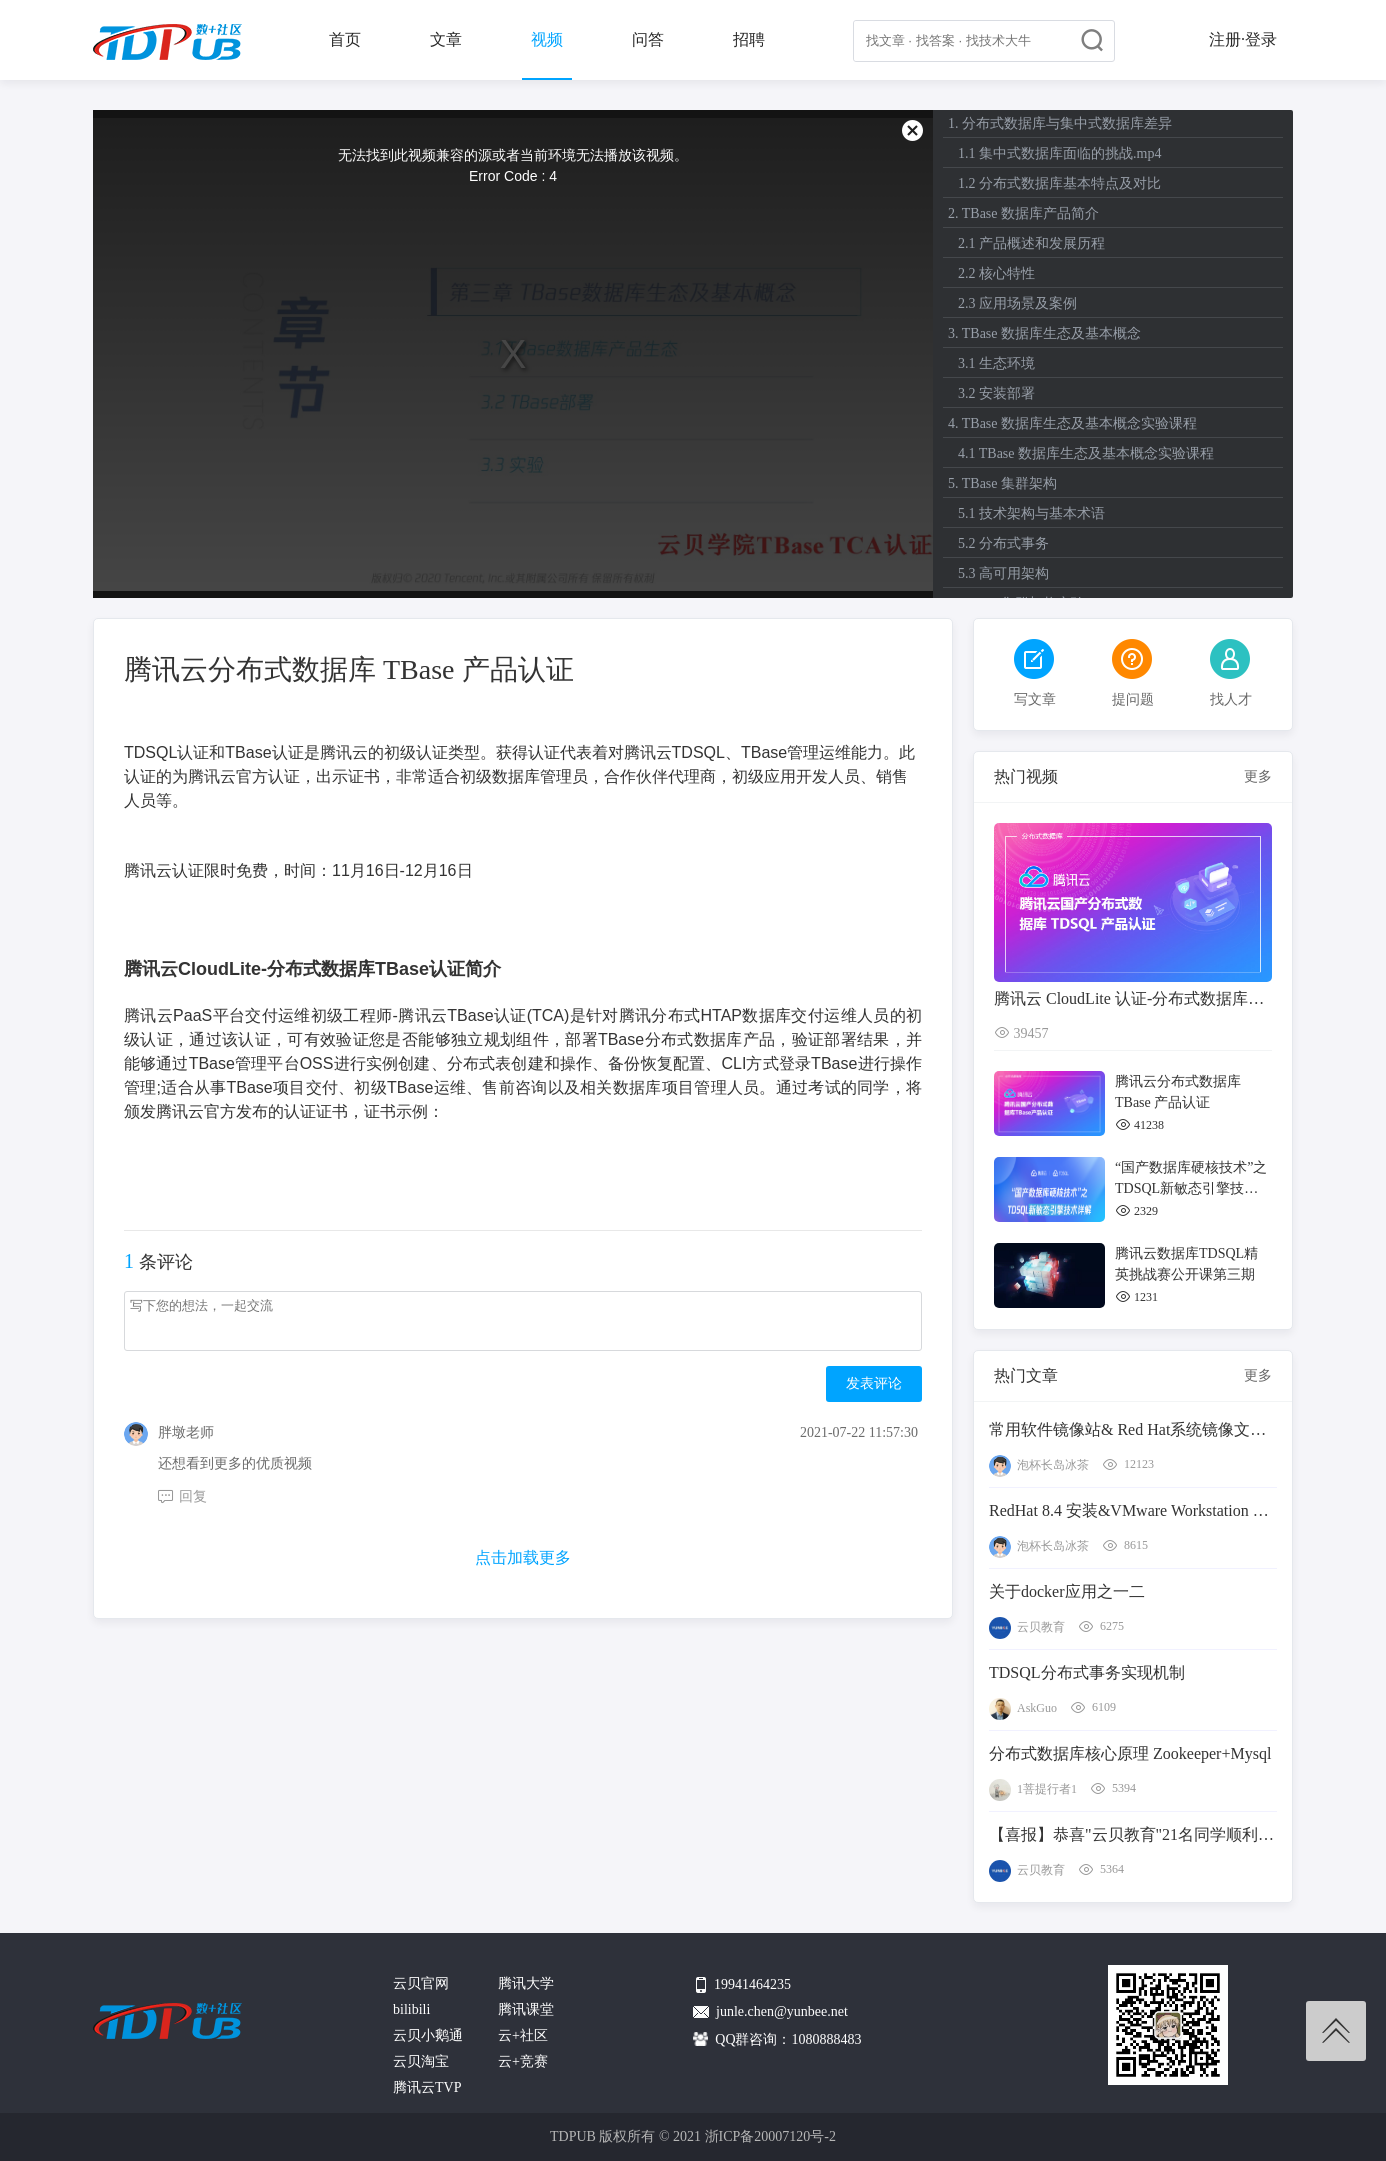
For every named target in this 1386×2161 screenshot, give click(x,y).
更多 (1258, 776)
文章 (446, 39)
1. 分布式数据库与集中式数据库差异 (1060, 123)
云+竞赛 (523, 2061)
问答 (648, 39)
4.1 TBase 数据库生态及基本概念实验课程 (1086, 453)
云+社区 (523, 2035)
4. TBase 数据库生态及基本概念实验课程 (1072, 423)
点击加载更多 (523, 1557)
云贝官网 (421, 1983)
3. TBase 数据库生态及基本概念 (1044, 333)
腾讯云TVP (427, 2087)
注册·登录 (1243, 39)
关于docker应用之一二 (1067, 1591)
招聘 (749, 39)
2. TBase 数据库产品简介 (1023, 213)
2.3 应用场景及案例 (1017, 303)
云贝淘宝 (421, 2061)
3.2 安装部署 (996, 393)
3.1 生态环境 (996, 363)
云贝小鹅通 (428, 2035)
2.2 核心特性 (996, 273)
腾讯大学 (526, 1983)
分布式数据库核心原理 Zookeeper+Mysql (1130, 1753)
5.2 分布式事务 (1003, 543)
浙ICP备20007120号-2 (770, 2136)
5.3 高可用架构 (1003, 573)
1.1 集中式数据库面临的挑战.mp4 (1059, 153)
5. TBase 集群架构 (1002, 483)
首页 (345, 39)
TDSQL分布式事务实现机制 (1087, 1672)
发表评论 (874, 1383)
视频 (547, 39)
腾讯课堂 (526, 2009)
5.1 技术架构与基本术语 (1031, 513)
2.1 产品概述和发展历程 (1031, 243)
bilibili (411, 2009)
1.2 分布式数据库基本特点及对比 (1059, 183)
